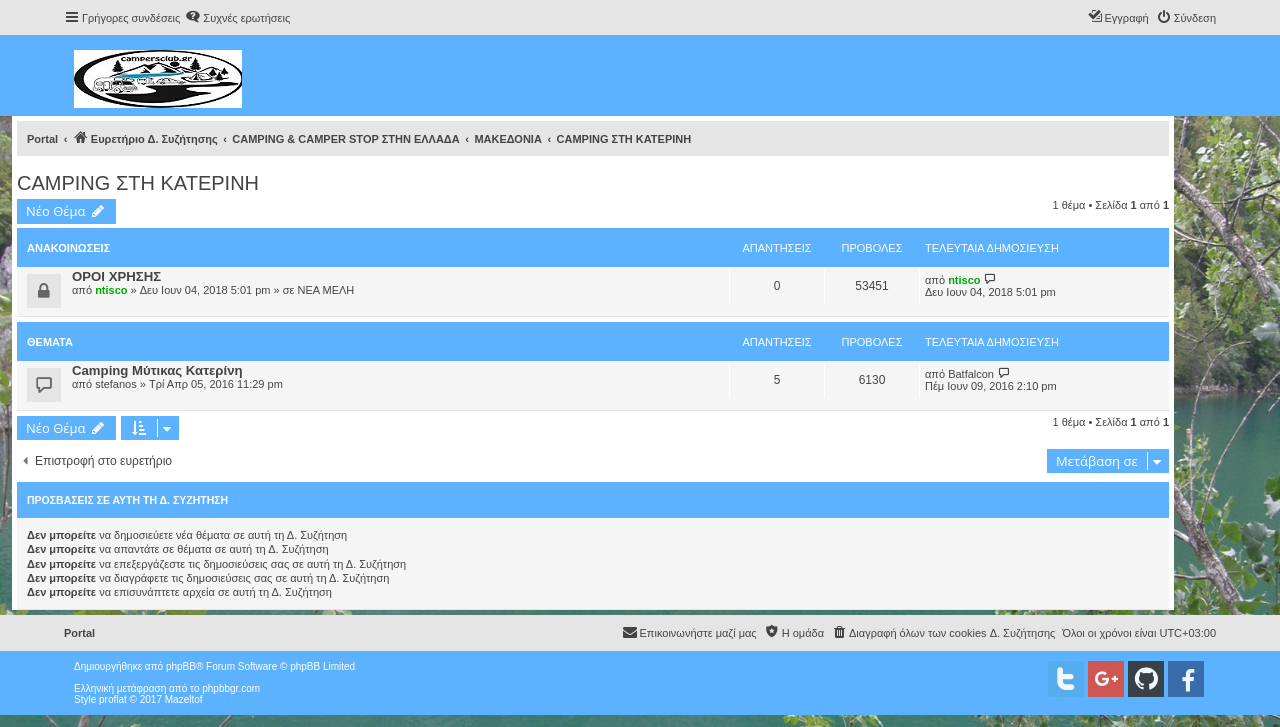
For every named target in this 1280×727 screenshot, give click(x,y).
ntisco (111, 290)
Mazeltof (184, 699)
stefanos (116, 384)
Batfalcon (971, 374)
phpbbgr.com (231, 688)
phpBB (181, 666)
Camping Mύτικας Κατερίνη (157, 370)
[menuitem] (237, 18)
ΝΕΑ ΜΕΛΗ (325, 290)
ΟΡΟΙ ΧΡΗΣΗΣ (116, 276)
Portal (42, 139)
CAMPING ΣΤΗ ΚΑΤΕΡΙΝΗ (138, 183)
